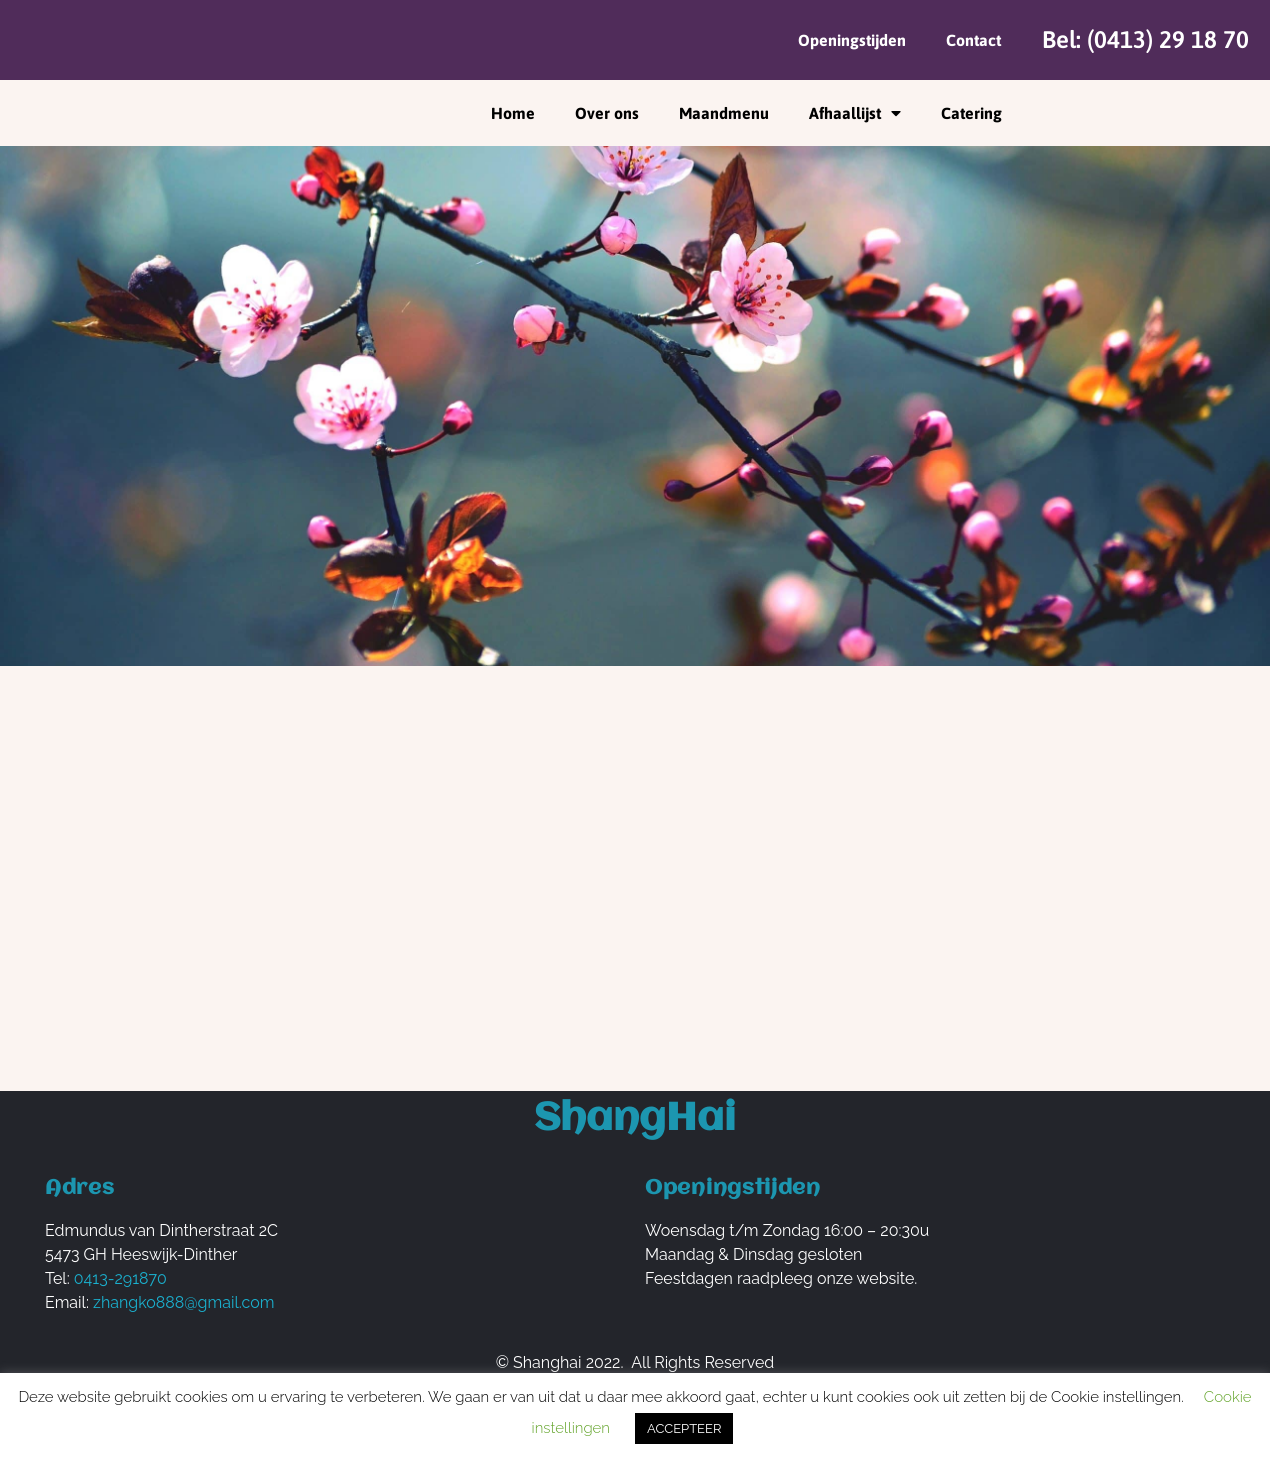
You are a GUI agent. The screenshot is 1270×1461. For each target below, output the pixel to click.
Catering (971, 113)
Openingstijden (852, 40)
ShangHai (635, 1119)
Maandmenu (724, 113)
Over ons (607, 113)
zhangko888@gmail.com (183, 1302)
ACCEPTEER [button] (684, 1428)
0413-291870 (120, 1278)
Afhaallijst (855, 113)
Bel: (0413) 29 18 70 (1145, 39)
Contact (973, 40)
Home (513, 113)
